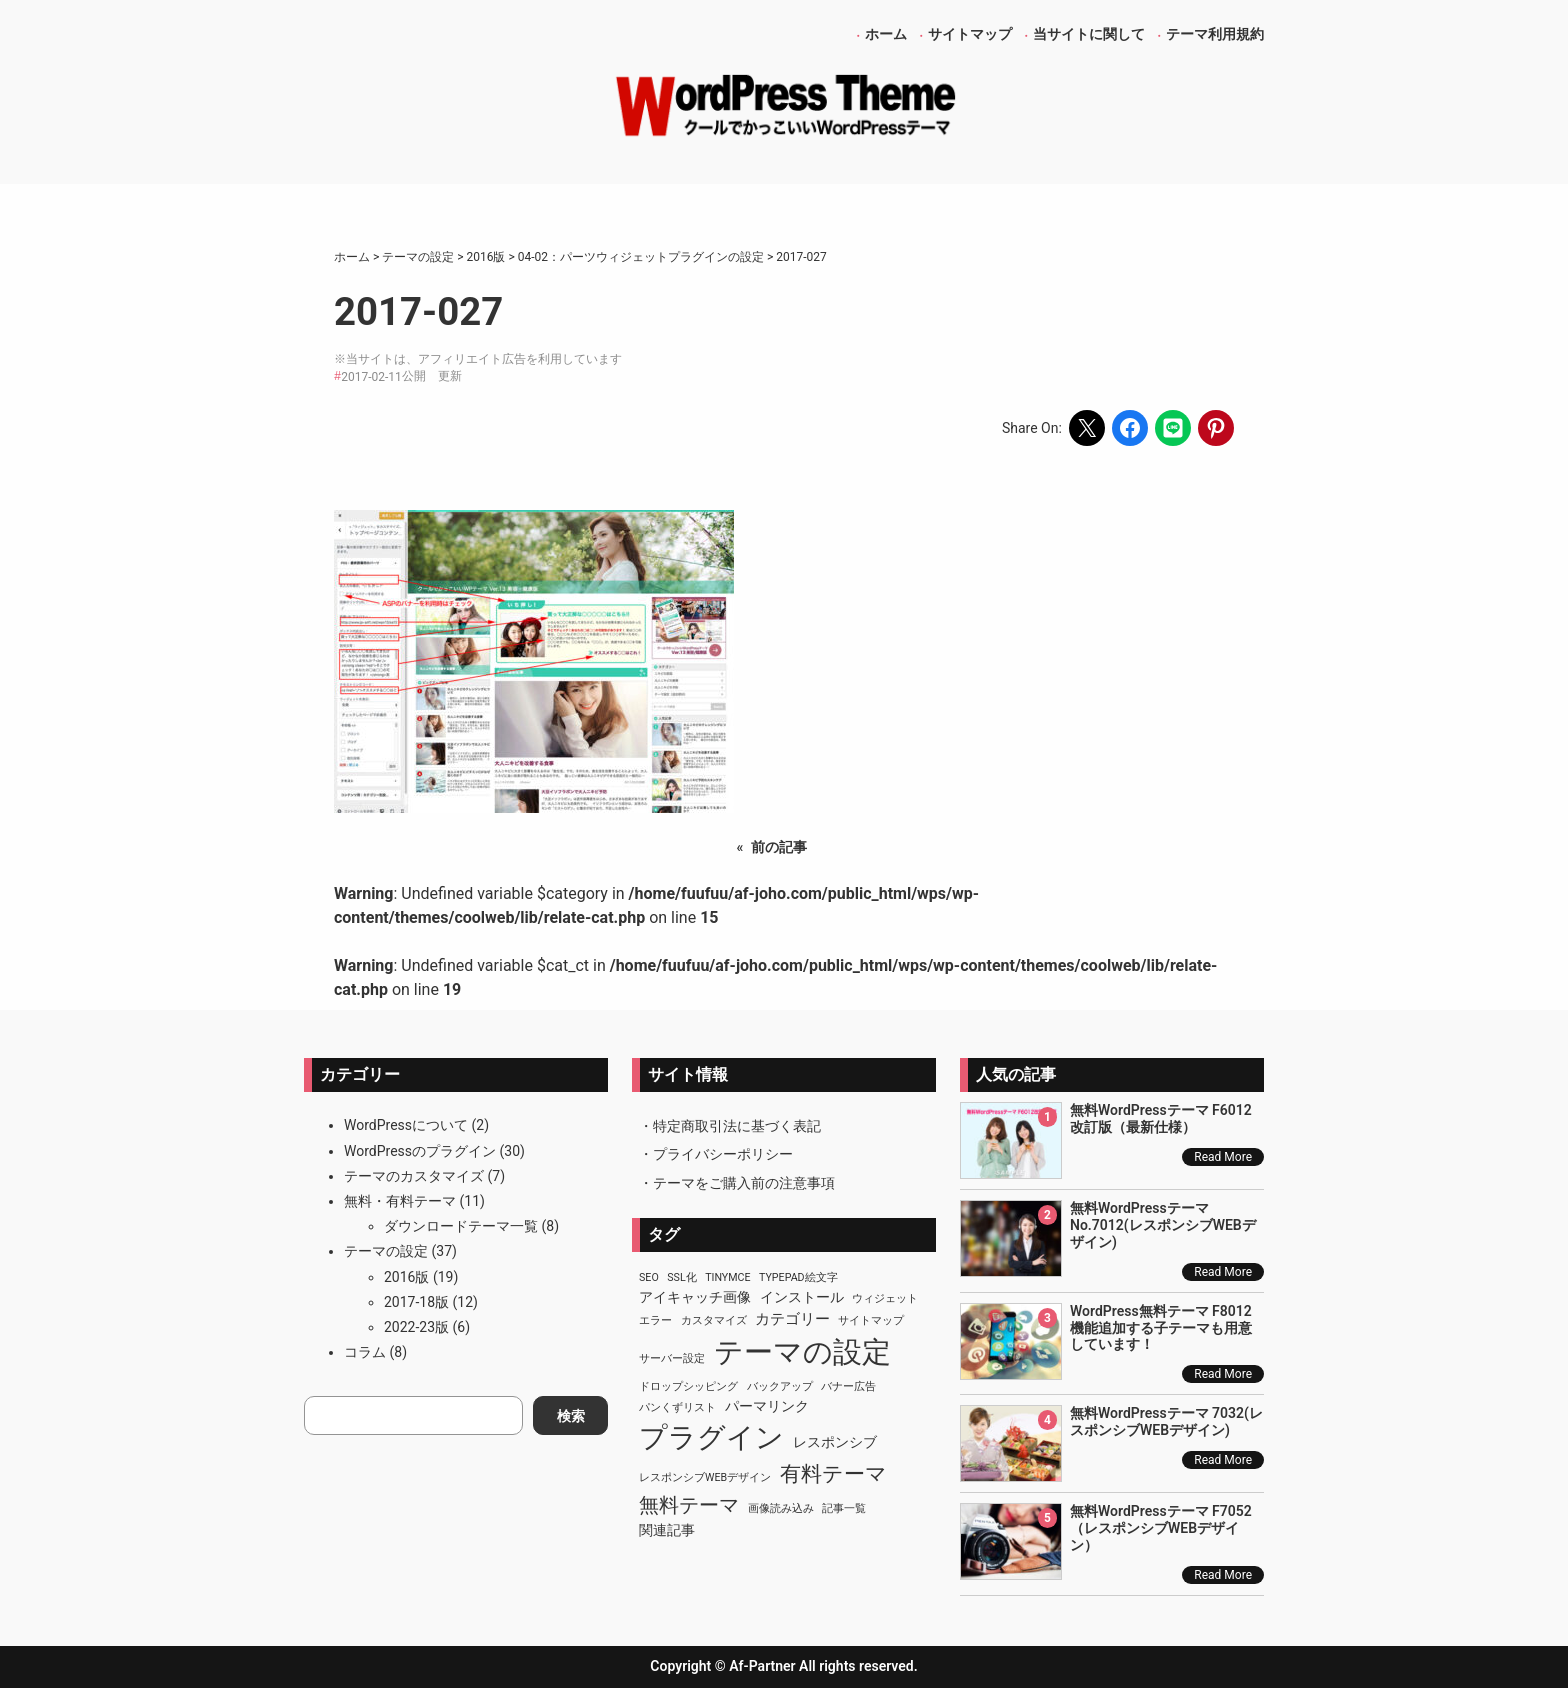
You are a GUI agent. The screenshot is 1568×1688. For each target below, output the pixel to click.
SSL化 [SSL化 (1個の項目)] (681, 1277)
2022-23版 (416, 1327)
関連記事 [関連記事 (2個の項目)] (667, 1530)
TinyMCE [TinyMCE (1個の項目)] (727, 1277)
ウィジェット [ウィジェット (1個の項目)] (885, 1298)
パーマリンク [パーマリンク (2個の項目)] (767, 1406)
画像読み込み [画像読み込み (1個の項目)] (781, 1508)
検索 (571, 1416)
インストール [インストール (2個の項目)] (802, 1297)
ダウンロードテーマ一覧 (461, 1226)
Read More (1223, 1157)
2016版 (406, 1277)
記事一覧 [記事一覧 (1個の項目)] (844, 1508)
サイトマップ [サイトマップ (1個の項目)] (871, 1320)
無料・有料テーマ (400, 1201)
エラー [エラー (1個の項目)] (655, 1320)
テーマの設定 (386, 1251)
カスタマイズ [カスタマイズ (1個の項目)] (714, 1320)
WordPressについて (406, 1125)
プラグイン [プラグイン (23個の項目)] (711, 1437)
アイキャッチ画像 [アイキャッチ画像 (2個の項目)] (695, 1297)
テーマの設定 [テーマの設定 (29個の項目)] (802, 1352)
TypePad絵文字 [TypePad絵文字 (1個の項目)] (798, 1277)
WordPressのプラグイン (420, 1151)
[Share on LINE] (1173, 428)
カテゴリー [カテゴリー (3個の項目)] (792, 1319)
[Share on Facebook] (1130, 428)
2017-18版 (416, 1302)
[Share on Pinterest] (1216, 428)
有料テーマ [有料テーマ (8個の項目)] (833, 1474)
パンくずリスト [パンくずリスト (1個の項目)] (677, 1407)
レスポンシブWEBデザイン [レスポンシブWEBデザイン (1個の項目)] (705, 1477)
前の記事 (779, 847)
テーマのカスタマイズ (414, 1176)
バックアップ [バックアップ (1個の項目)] (780, 1386)
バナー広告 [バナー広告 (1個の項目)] (848, 1386)
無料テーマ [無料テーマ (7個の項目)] (689, 1505)
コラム (365, 1352)
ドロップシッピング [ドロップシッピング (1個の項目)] (688, 1386)
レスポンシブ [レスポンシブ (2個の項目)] (835, 1442)
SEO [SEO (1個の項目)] (649, 1277)
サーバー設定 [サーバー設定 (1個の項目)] (672, 1358)
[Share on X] (1087, 428)
